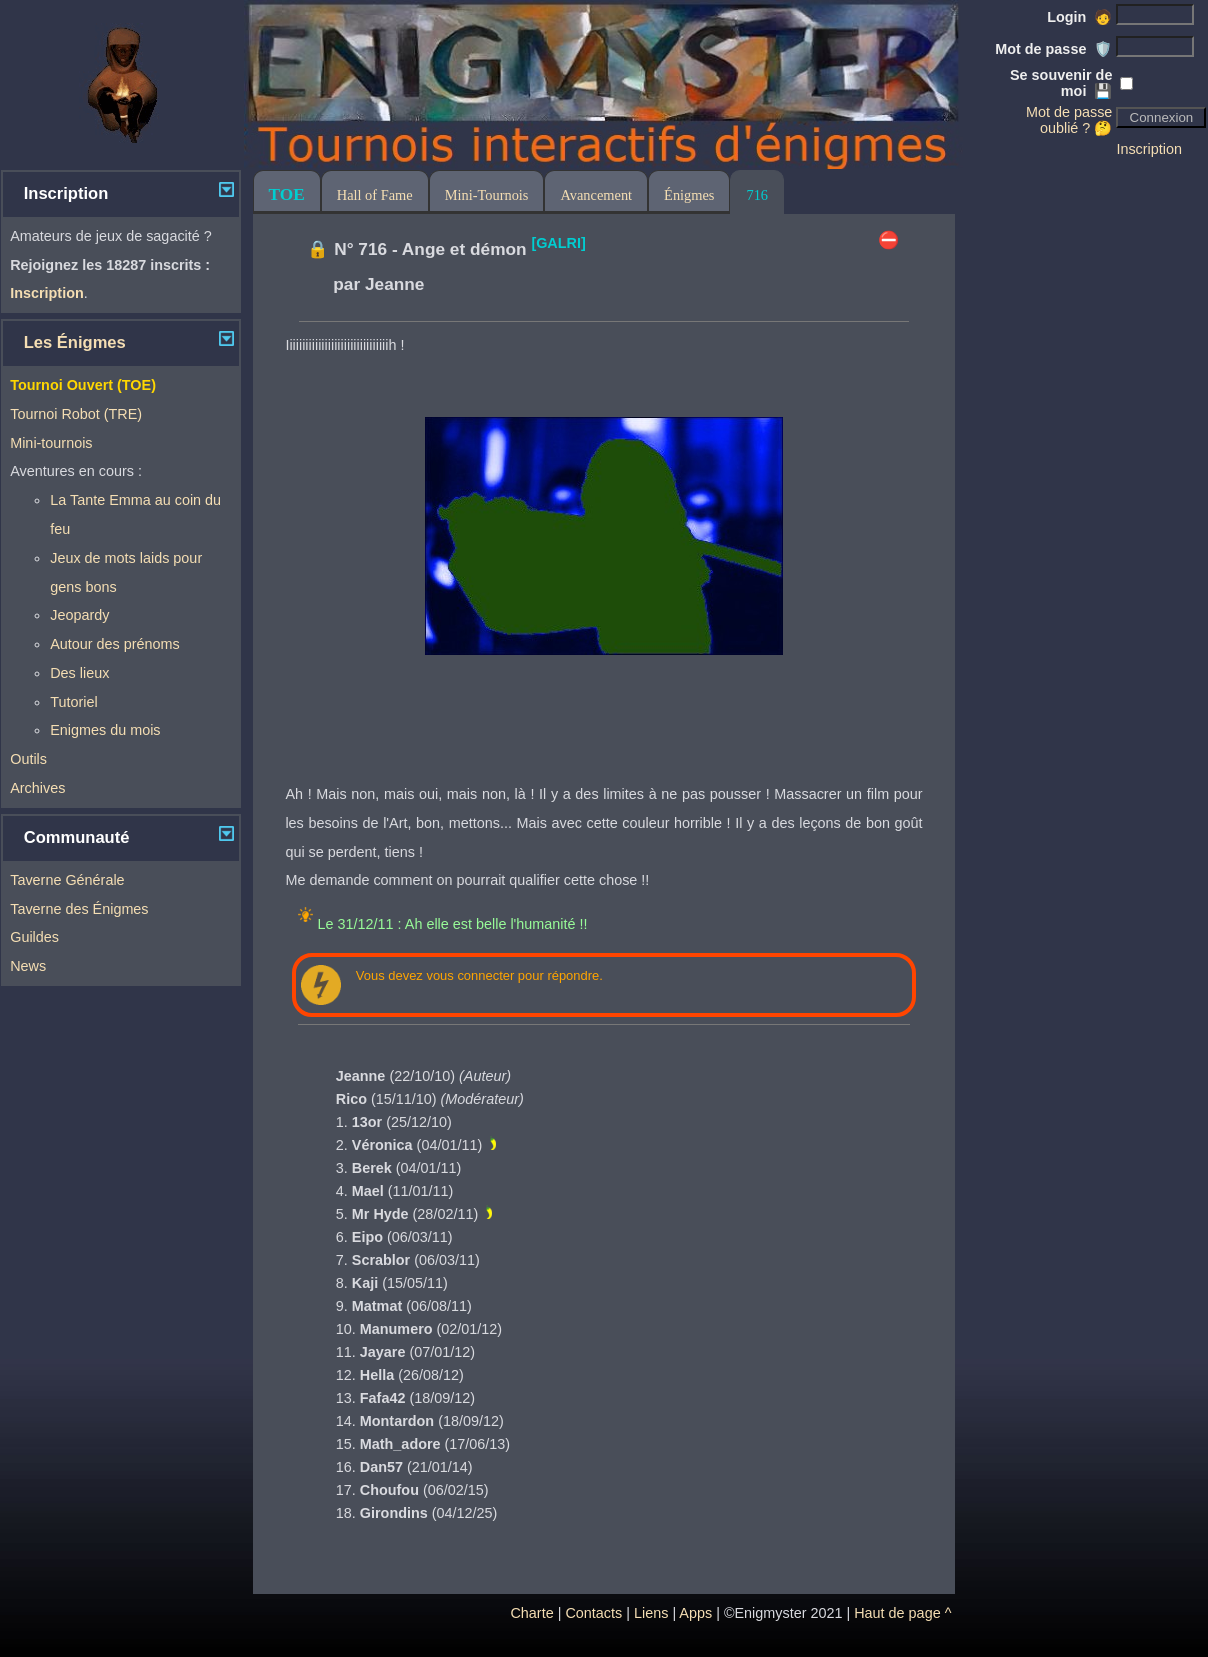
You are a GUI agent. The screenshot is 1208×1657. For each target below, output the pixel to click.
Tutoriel (73, 702)
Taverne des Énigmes (79, 909)
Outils (28, 759)
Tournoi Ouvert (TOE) (83, 385)
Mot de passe (1053, 49)
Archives (37, 788)
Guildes (34, 937)
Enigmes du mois (105, 730)
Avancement (596, 195)
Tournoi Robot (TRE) (76, 414)
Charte (531, 1613)
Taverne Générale (67, 880)
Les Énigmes (75, 342)
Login (1079, 17)
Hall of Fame (375, 195)
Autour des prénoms (115, 644)
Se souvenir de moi (1061, 83)
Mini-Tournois (487, 195)
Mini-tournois (51, 443)
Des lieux (79, 673)
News (28, 966)
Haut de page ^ (902, 1613)
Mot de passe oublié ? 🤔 (1069, 120)
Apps (695, 1613)
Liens (651, 1613)
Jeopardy (79, 615)
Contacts (593, 1613)
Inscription (1149, 149)
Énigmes (689, 195)
